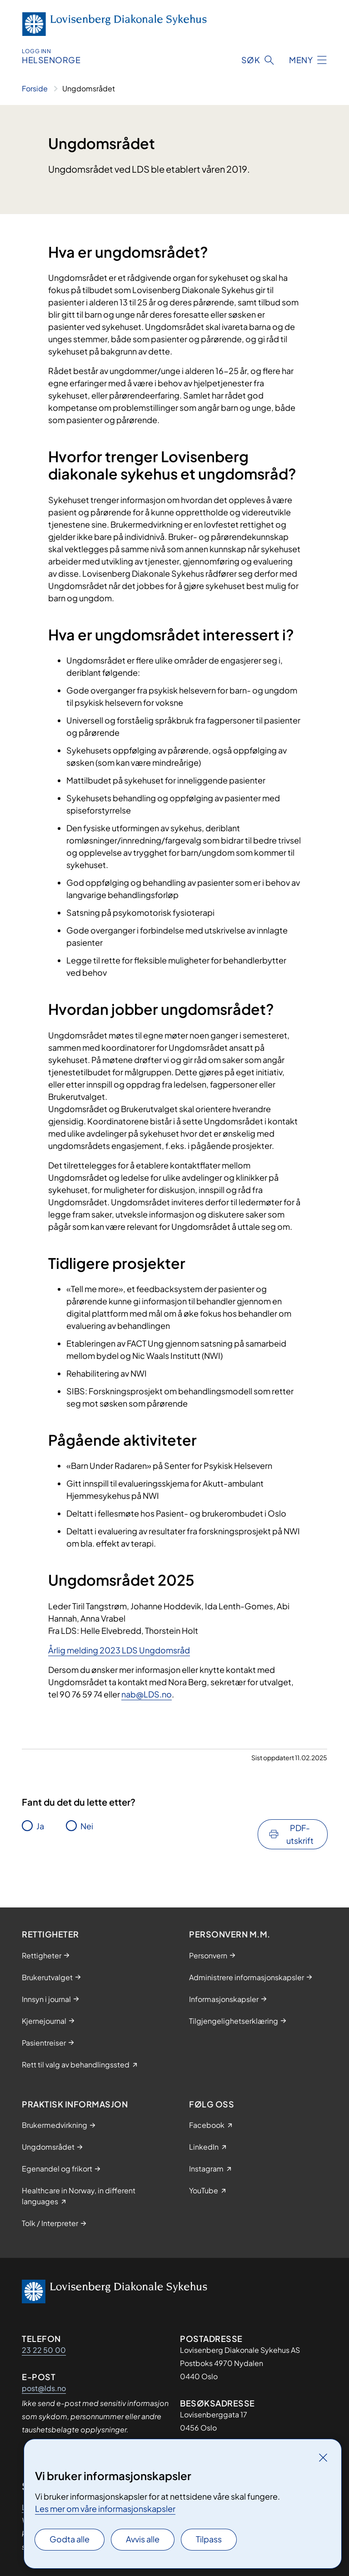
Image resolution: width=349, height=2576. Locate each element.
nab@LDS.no (146, 1694)
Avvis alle (143, 2539)
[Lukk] (323, 2457)
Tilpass (209, 2539)
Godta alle (70, 2539)
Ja (40, 1826)
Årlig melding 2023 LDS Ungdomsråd (119, 1650)
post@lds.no (44, 2388)
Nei (86, 1826)
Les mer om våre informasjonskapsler (105, 2508)
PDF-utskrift (300, 1834)
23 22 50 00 (44, 2350)
